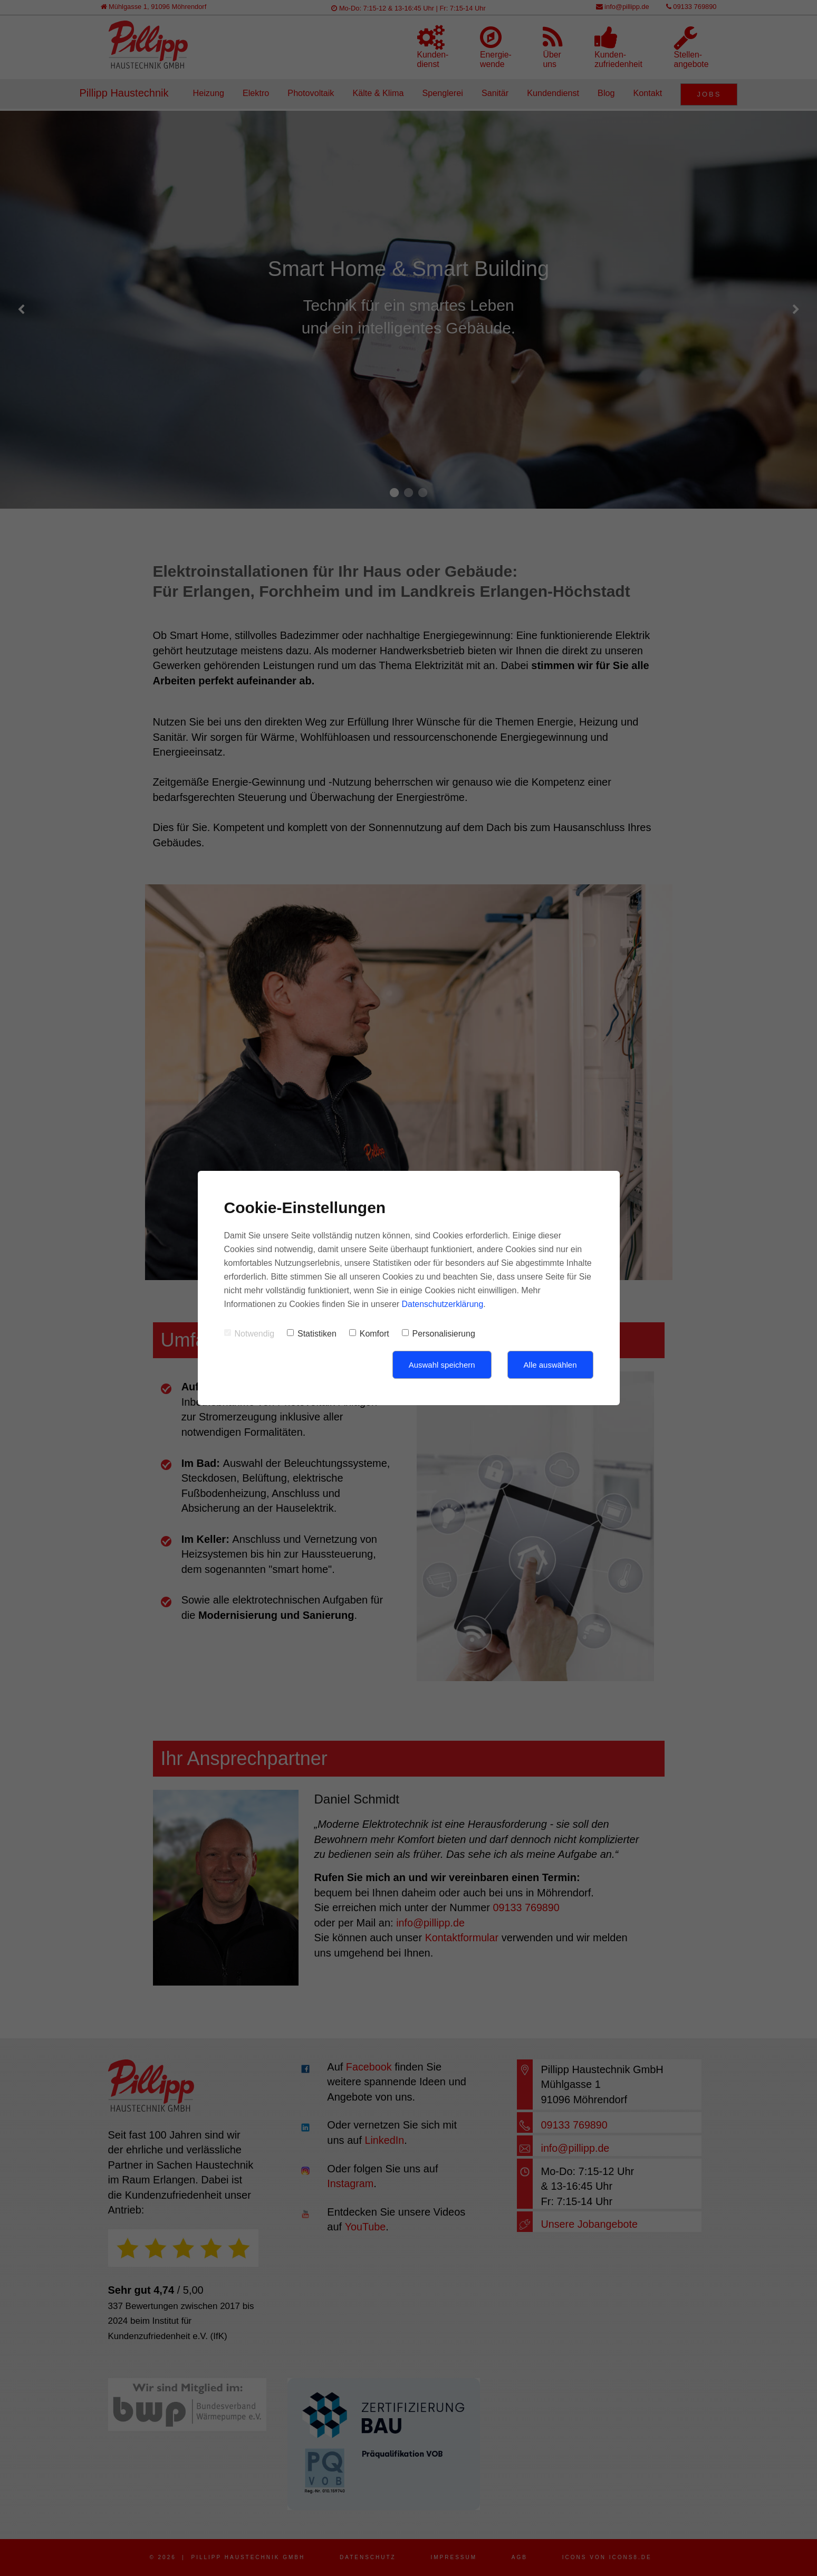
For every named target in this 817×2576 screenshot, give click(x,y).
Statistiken (312, 1333)
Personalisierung (438, 1333)
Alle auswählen (550, 1364)
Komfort (369, 1333)
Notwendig (249, 1333)
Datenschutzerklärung (443, 1304)
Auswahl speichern (442, 1364)
